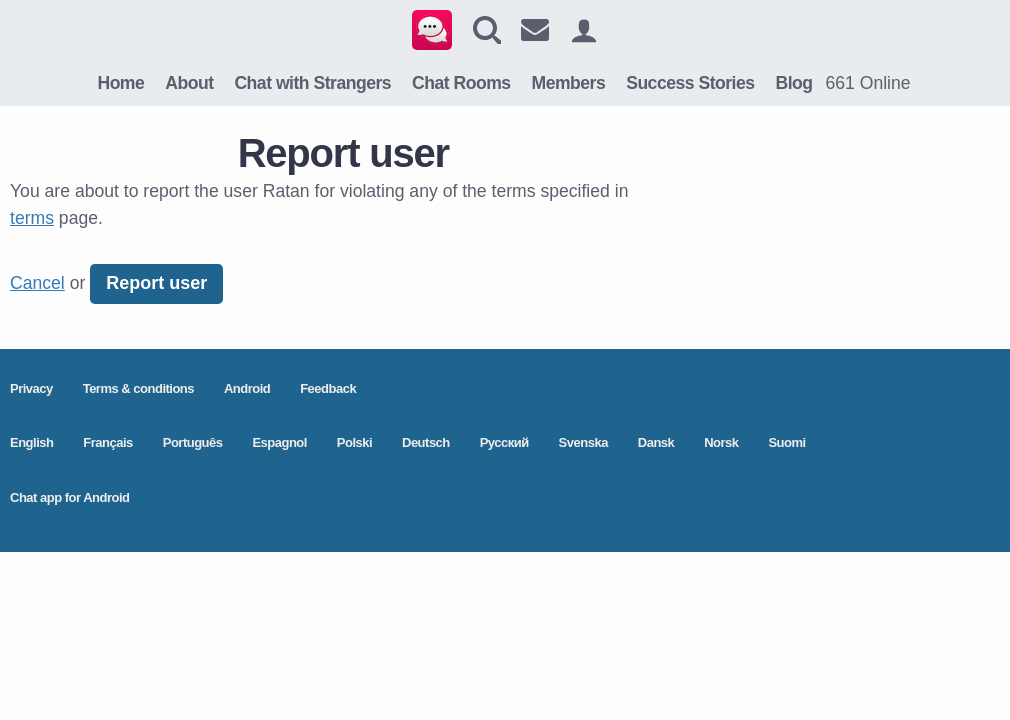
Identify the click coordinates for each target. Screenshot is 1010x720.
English (31, 442)
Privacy (31, 388)
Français (107, 442)
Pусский (504, 442)
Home (120, 83)
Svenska (583, 442)
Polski (354, 442)
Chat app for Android (70, 497)
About (189, 83)
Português (193, 442)
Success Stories (690, 83)
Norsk (721, 442)
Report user (156, 283)
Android (247, 388)
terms (32, 218)
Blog (793, 83)
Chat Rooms (461, 83)
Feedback (328, 388)
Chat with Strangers (312, 83)
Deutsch (426, 442)
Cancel (37, 283)
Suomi (786, 442)
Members (569, 83)
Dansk (656, 442)
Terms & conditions (138, 388)
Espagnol (279, 442)
